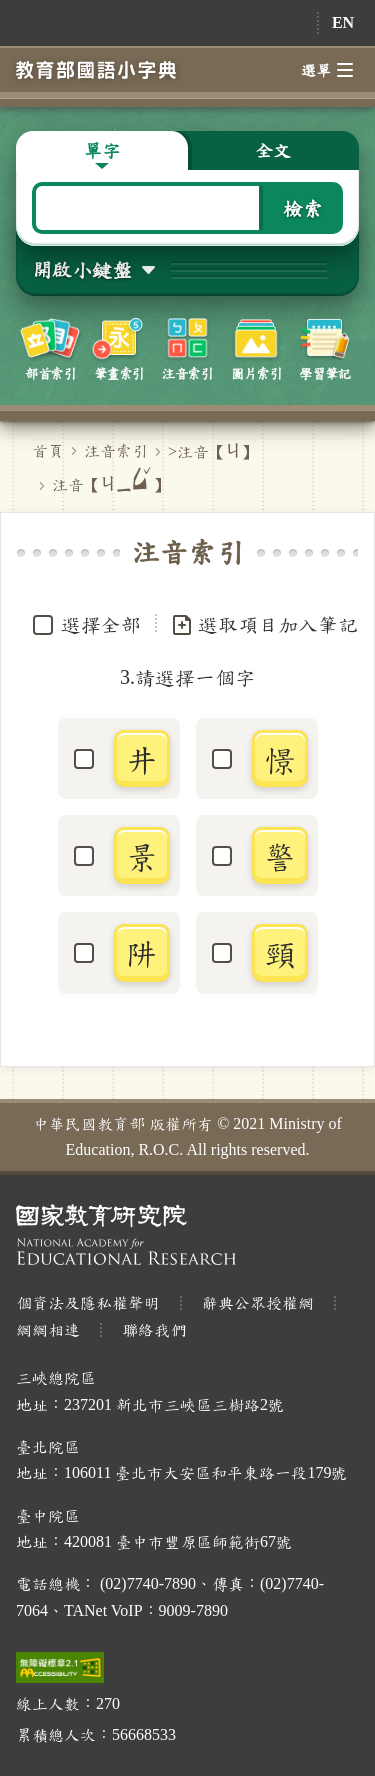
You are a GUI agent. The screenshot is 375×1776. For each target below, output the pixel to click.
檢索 (303, 208)
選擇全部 (101, 624)
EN (343, 22)
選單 (327, 70)
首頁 (48, 450)
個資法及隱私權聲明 (88, 1302)
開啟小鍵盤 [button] (82, 269)
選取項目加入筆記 (264, 625)
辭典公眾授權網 (258, 1302)
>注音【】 (212, 451)
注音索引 (116, 450)
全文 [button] (273, 150)
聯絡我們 (154, 1329)
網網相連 (48, 1329)
